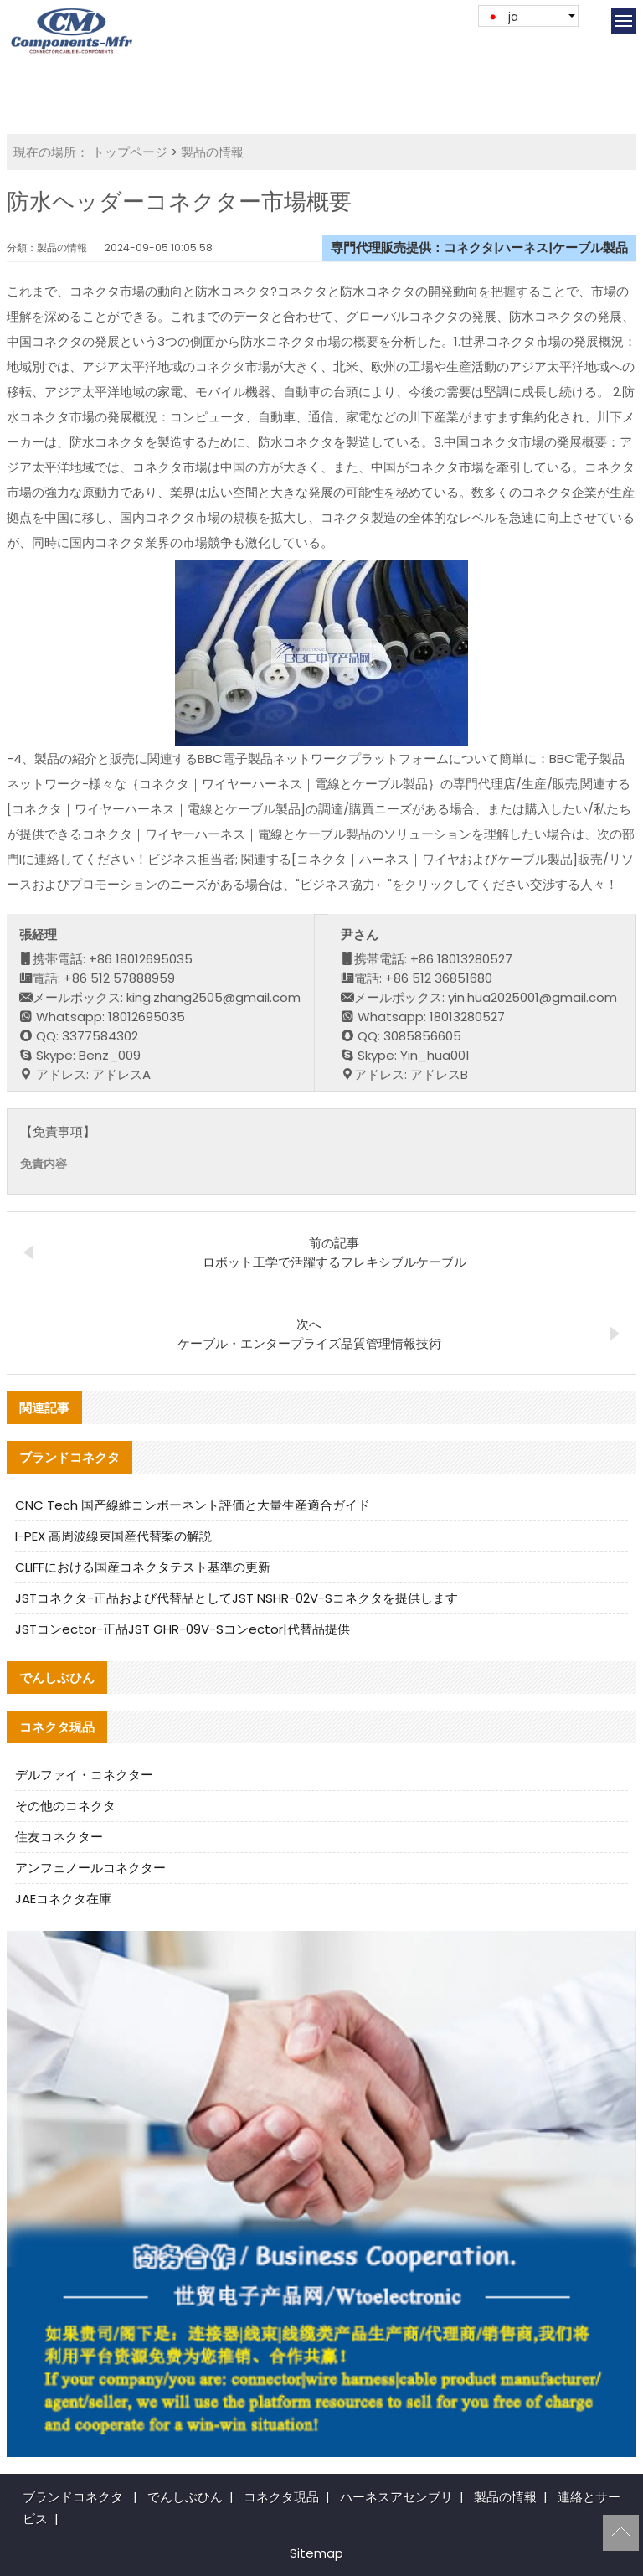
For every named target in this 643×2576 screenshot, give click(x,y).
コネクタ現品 (281, 2497)
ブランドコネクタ (73, 2497)
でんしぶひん (185, 2497)
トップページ (129, 152)
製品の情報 (212, 152)
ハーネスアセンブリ (396, 2497)
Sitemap (316, 2553)
